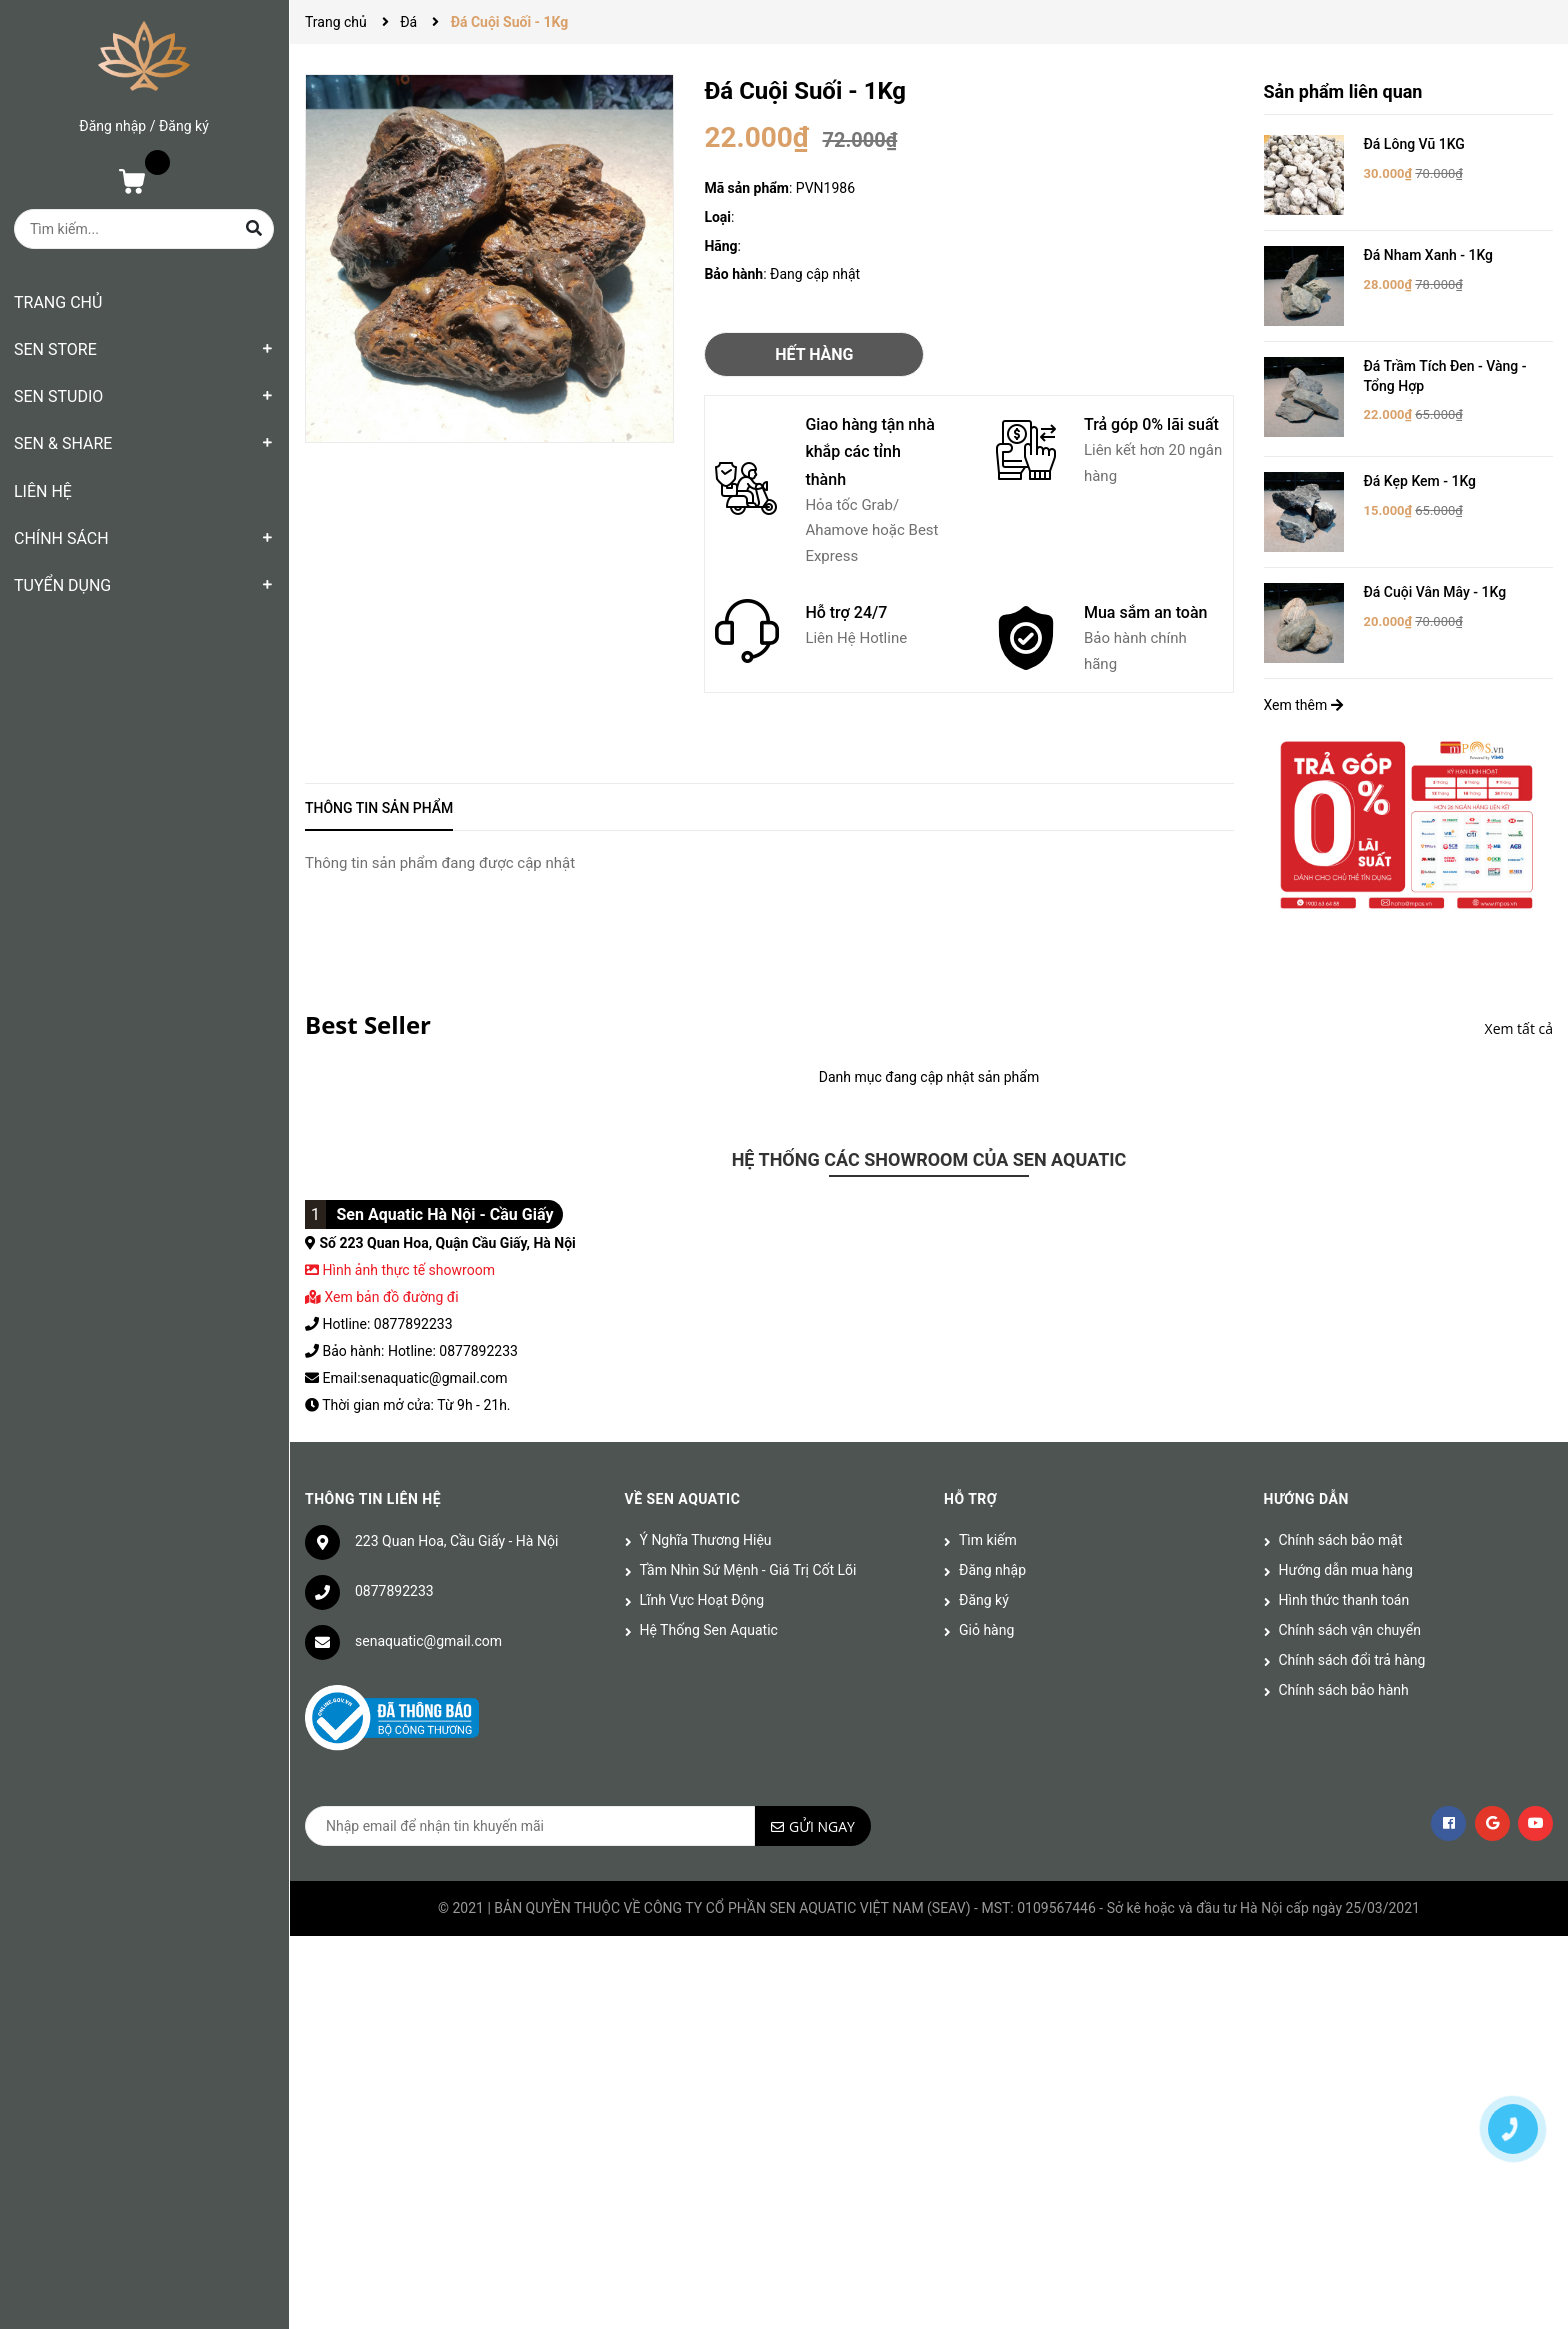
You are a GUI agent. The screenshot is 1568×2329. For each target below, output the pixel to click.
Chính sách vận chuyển (1350, 1630)
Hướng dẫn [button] (1306, 1499)
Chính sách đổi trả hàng (1352, 1660)
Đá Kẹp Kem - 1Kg (1420, 481)
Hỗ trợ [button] (970, 1499)
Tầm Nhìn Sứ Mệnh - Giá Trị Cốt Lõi (748, 1570)
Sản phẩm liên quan (1343, 91)
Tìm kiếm (988, 1540)
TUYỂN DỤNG (62, 585)
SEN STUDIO (58, 396)
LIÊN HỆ (43, 491)
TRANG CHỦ (58, 302)
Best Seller (368, 1024)
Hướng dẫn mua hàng (1346, 1570)
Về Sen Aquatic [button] (683, 1499)
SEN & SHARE (63, 443)
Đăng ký (184, 126)
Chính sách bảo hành (1344, 1690)
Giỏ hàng (986, 1630)
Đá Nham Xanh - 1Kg (1429, 255)
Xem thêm (1303, 705)
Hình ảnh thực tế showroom (408, 1270)
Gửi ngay (822, 1826)
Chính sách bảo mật (1341, 1540)
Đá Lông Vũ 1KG (1414, 144)
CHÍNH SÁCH (61, 538)
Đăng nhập (112, 126)
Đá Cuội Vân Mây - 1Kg (1435, 592)
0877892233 (394, 1591)
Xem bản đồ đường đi (382, 1297)
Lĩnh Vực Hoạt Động (702, 1600)
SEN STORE (55, 349)
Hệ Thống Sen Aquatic (709, 1630)
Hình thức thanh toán (1344, 1600)
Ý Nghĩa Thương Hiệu (706, 1540)
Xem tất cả (1519, 1028)
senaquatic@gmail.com (428, 1641)
